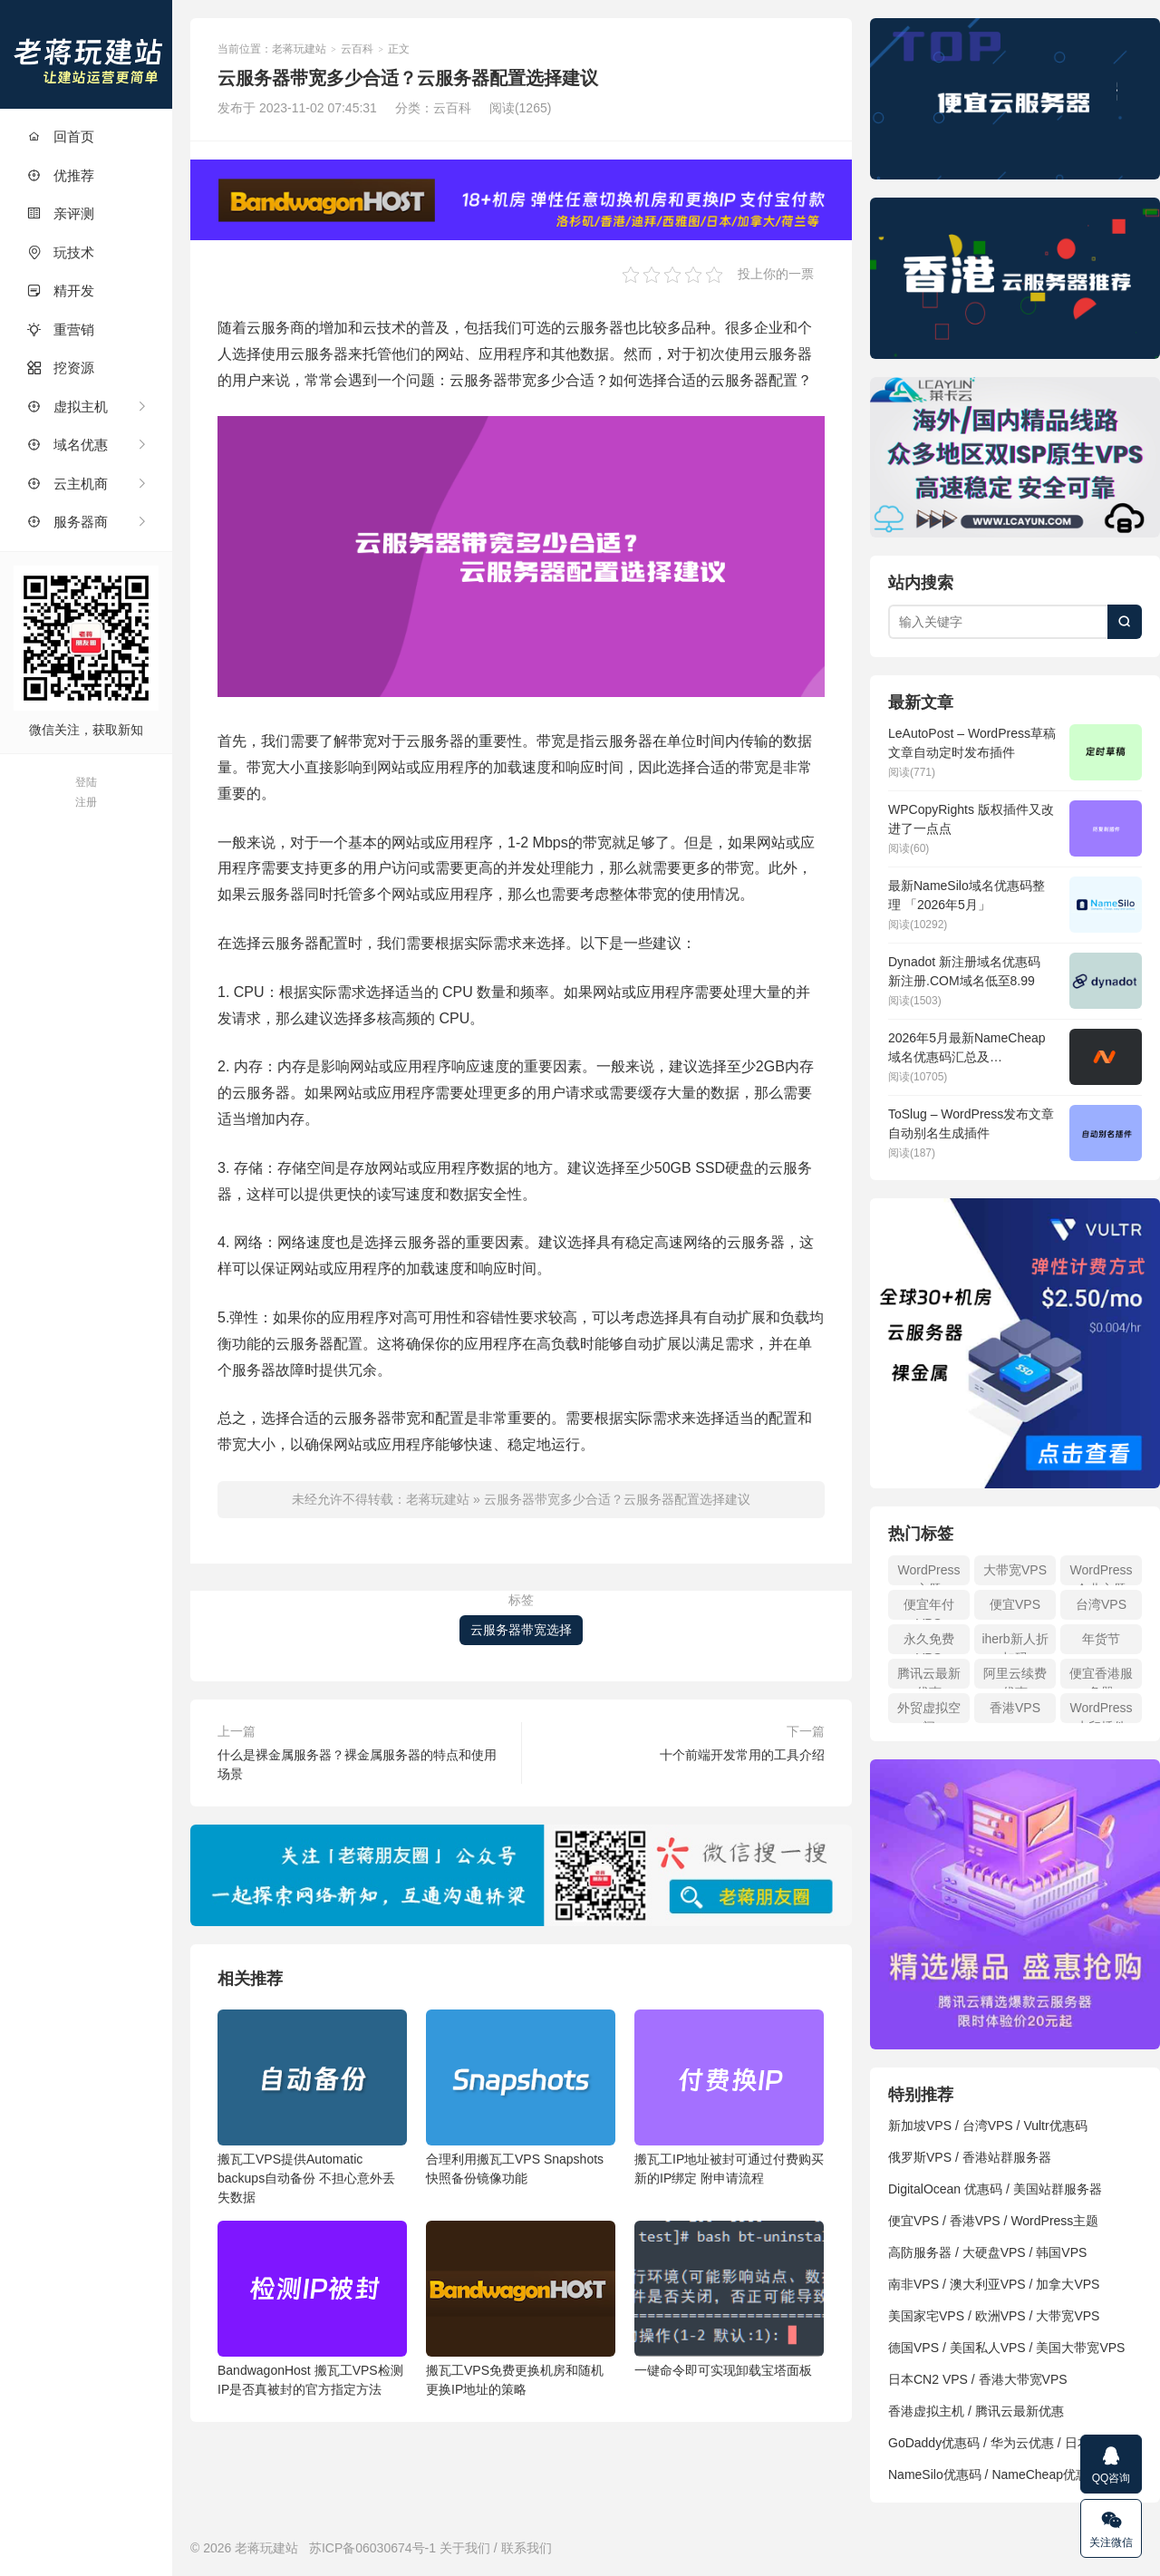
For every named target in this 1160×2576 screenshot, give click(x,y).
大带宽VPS (1015, 1570)
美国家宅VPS (926, 2316)
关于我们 (465, 2548)
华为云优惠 (1022, 2443)
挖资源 (60, 367)
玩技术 (60, 252)
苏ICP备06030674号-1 (372, 2548)
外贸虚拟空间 (929, 1711)
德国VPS (913, 2347)
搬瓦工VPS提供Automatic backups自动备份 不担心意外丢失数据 (312, 2106)
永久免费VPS (929, 1643)
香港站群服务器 (1006, 2157)
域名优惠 (67, 444)
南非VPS (913, 2284)
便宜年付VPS (929, 1608)
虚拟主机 (67, 406)
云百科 (357, 49)
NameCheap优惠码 (1046, 2474)
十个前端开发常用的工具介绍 (742, 1755)
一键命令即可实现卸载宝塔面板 (729, 2299)
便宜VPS (1015, 1604)
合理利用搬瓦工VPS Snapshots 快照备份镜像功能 (520, 2097)
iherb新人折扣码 (1014, 1643)
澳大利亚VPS (988, 2284)
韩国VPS (1061, 2252)
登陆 (86, 782)
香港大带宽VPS (1023, 2379)
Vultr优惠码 (1055, 2125)
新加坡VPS (920, 2125)
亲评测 (60, 213)
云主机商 (67, 483)
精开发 (60, 290)
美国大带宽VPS (1080, 2347)
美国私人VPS (988, 2347)
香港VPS (1015, 1707)
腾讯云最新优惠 (929, 1677)
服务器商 (67, 521)
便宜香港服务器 (1101, 1677)
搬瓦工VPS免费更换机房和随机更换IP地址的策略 (520, 2309)
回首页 (60, 136)
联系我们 (526, 2548)
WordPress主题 (929, 1574)
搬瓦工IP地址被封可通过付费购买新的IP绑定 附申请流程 (729, 2097)
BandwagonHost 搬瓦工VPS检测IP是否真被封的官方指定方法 (312, 2309)
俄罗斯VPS (920, 2157)
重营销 (60, 329)
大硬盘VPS (994, 2252)
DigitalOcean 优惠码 (945, 2189)
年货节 (1101, 1639)
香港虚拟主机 (926, 2411)
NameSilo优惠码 (934, 2474)
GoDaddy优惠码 (934, 2443)
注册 (86, 802)
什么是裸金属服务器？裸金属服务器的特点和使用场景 (357, 1764)
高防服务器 (920, 2252)
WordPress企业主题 (1101, 1574)
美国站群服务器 (1057, 2189)
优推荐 (60, 175)
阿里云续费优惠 (1015, 1677)
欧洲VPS (1000, 2316)
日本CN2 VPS (928, 2379)
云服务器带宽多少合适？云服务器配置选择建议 (617, 1499)
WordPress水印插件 (1101, 1711)
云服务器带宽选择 (521, 1629)
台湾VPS (1101, 1604)
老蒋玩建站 (86, 54)
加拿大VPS (1067, 2284)
